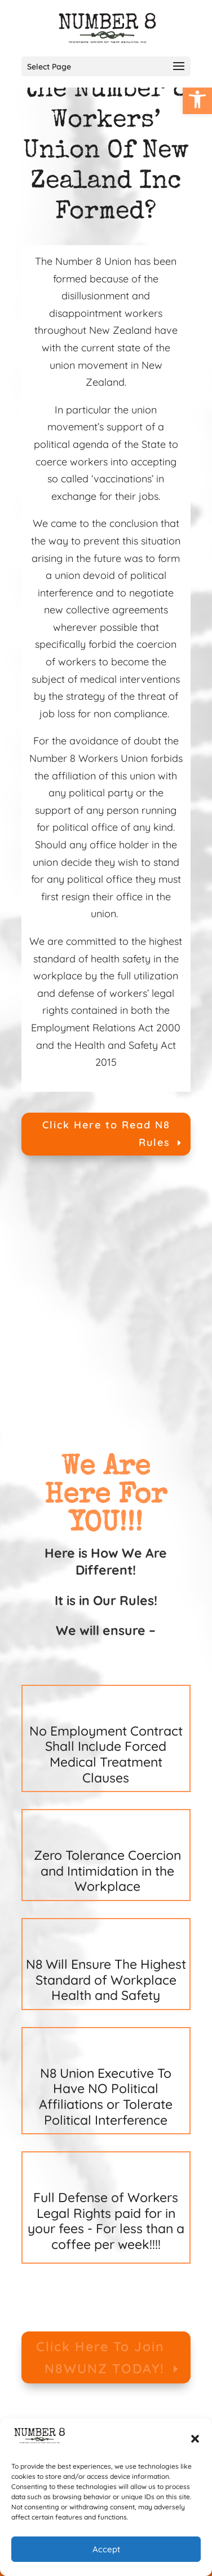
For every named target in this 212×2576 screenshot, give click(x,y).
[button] (195, 2438)
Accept (106, 2549)
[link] (197, 99)
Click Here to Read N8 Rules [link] (106, 1133)
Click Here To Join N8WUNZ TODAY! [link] (100, 2357)
